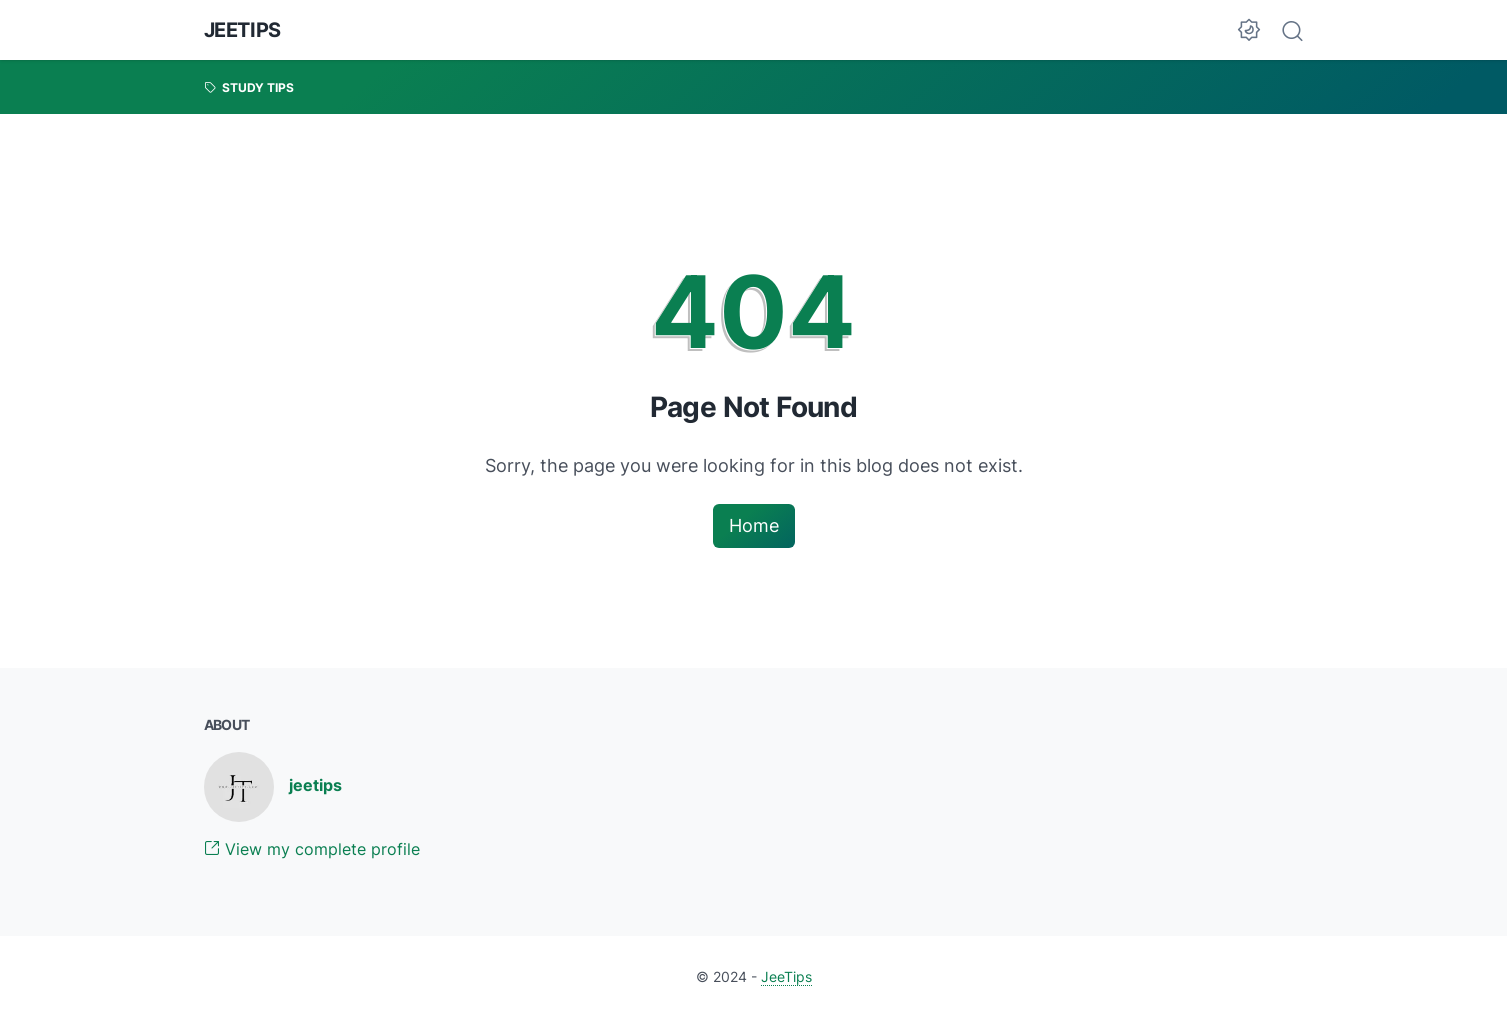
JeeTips (242, 30)
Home (754, 525)
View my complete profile (312, 849)
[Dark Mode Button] (1249, 30)
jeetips (315, 785)
